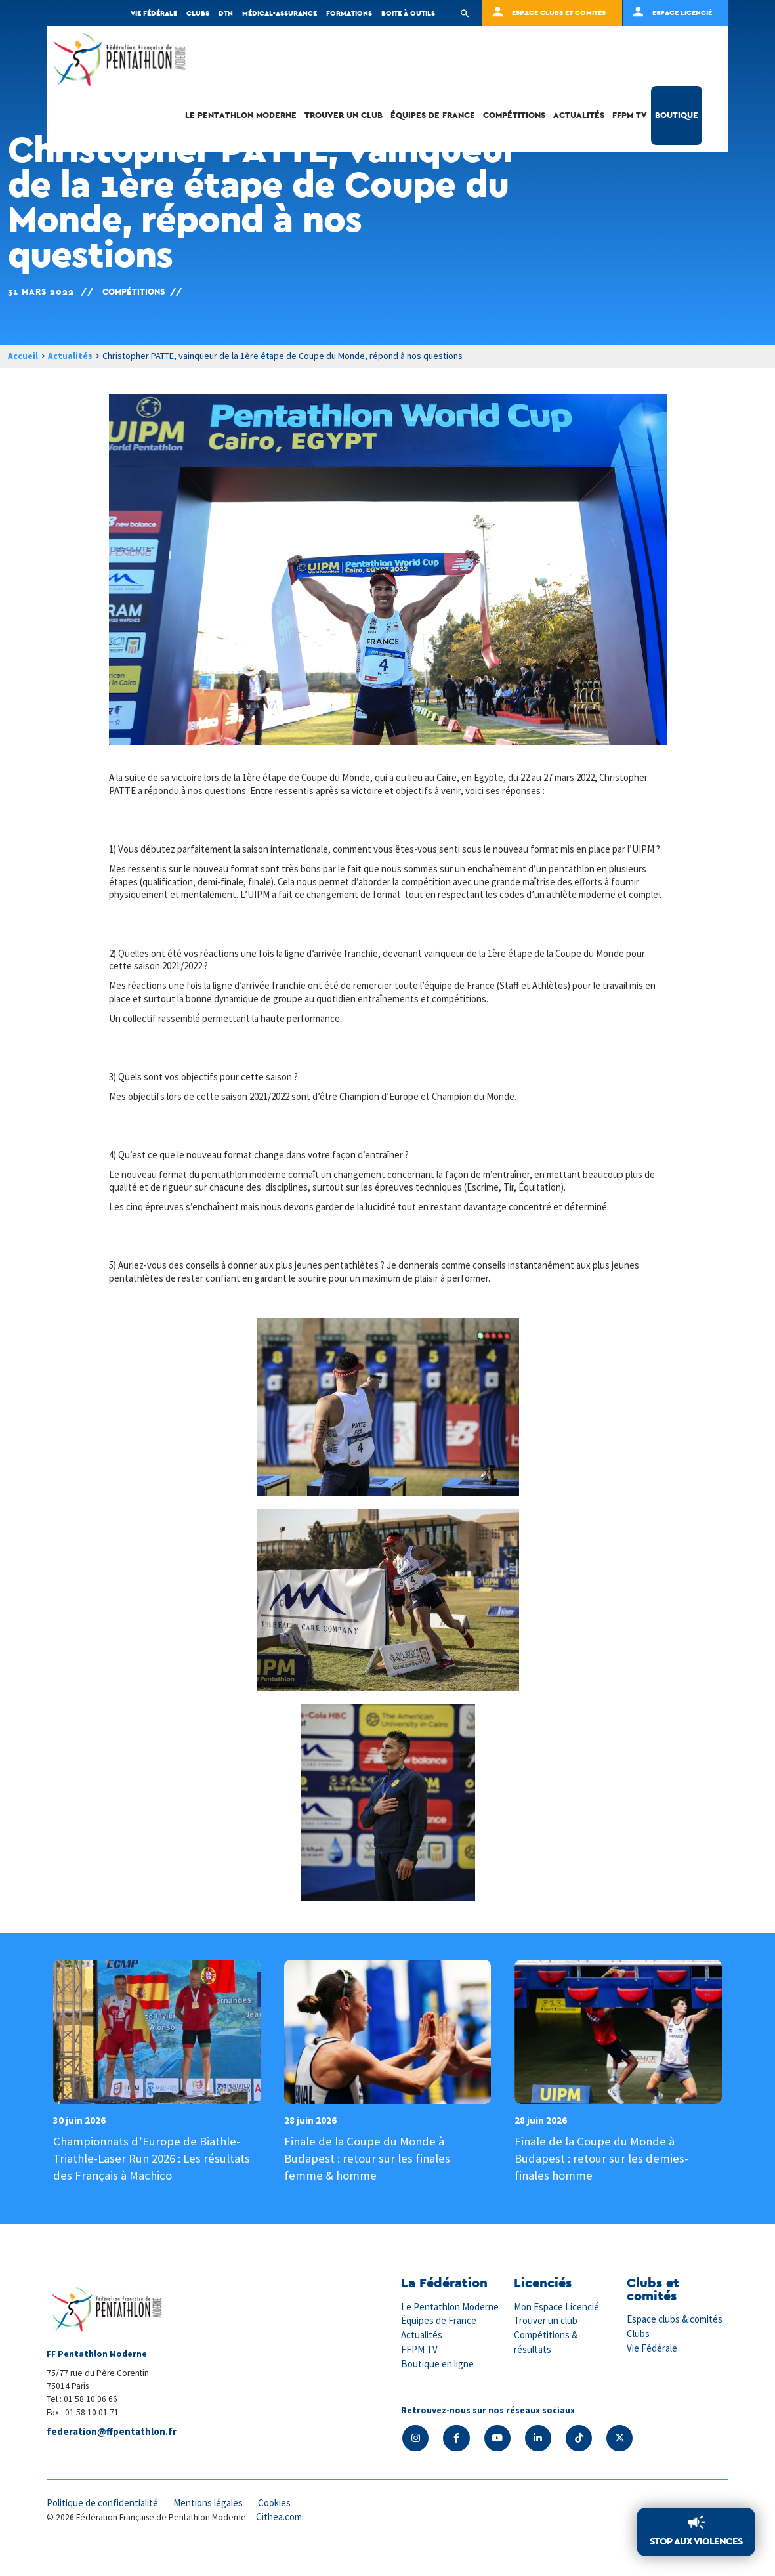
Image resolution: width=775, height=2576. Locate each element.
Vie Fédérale (652, 2373)
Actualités (578, 121)
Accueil (23, 356)
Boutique (676, 121)
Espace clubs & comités (675, 2345)
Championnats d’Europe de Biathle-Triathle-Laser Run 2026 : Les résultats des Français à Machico (153, 2184)
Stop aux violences (696, 2541)
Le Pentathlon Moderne (241, 121)
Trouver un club (343, 121)
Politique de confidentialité (103, 2528)
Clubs (197, 13)
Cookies (278, 2528)
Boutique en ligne (437, 2388)
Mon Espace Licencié (557, 2333)
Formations (349, 13)
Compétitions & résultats (546, 2367)
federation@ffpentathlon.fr (112, 2458)
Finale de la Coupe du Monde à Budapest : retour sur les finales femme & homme (367, 2184)
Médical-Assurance (279, 13)
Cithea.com (279, 2542)
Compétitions (514, 121)
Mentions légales (210, 2528)
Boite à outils (408, 13)
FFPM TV (629, 121)
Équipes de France (432, 121)
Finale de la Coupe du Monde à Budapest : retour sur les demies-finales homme (601, 2184)
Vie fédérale (154, 13)
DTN (226, 13)
